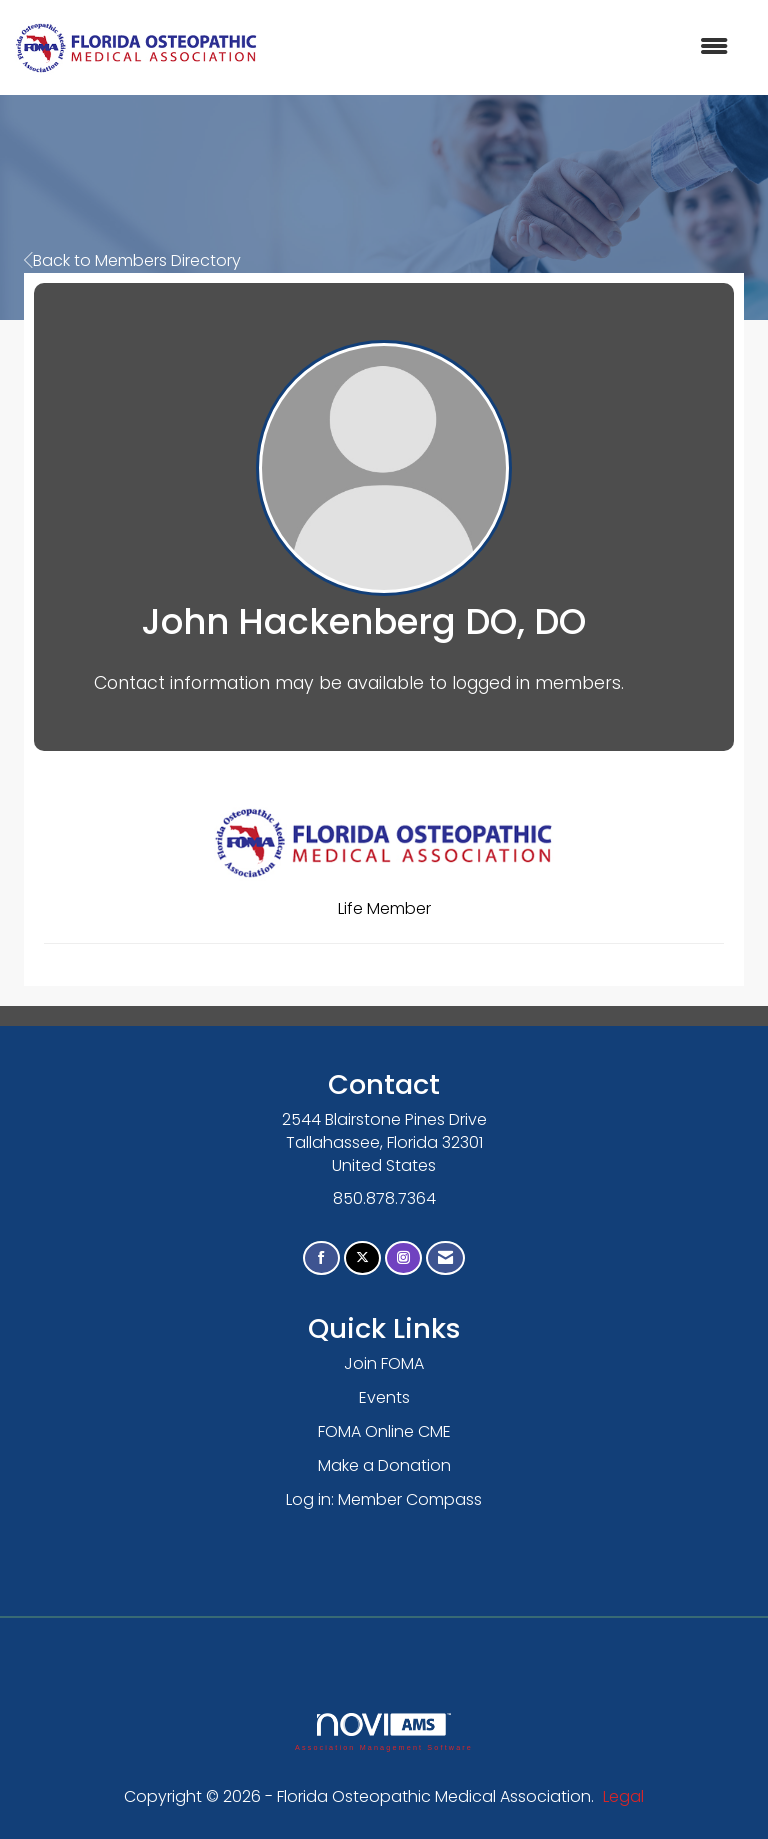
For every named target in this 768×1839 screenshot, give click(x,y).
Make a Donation (384, 1465)
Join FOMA (384, 1363)
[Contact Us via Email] (445, 1258)
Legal (623, 1796)
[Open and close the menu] (503, 47)
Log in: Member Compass (384, 1499)
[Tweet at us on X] (362, 1258)
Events (384, 1397)
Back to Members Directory (132, 260)
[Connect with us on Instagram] (403, 1258)
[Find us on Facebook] (321, 1258)
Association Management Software (384, 1731)
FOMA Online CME (384, 1431)
